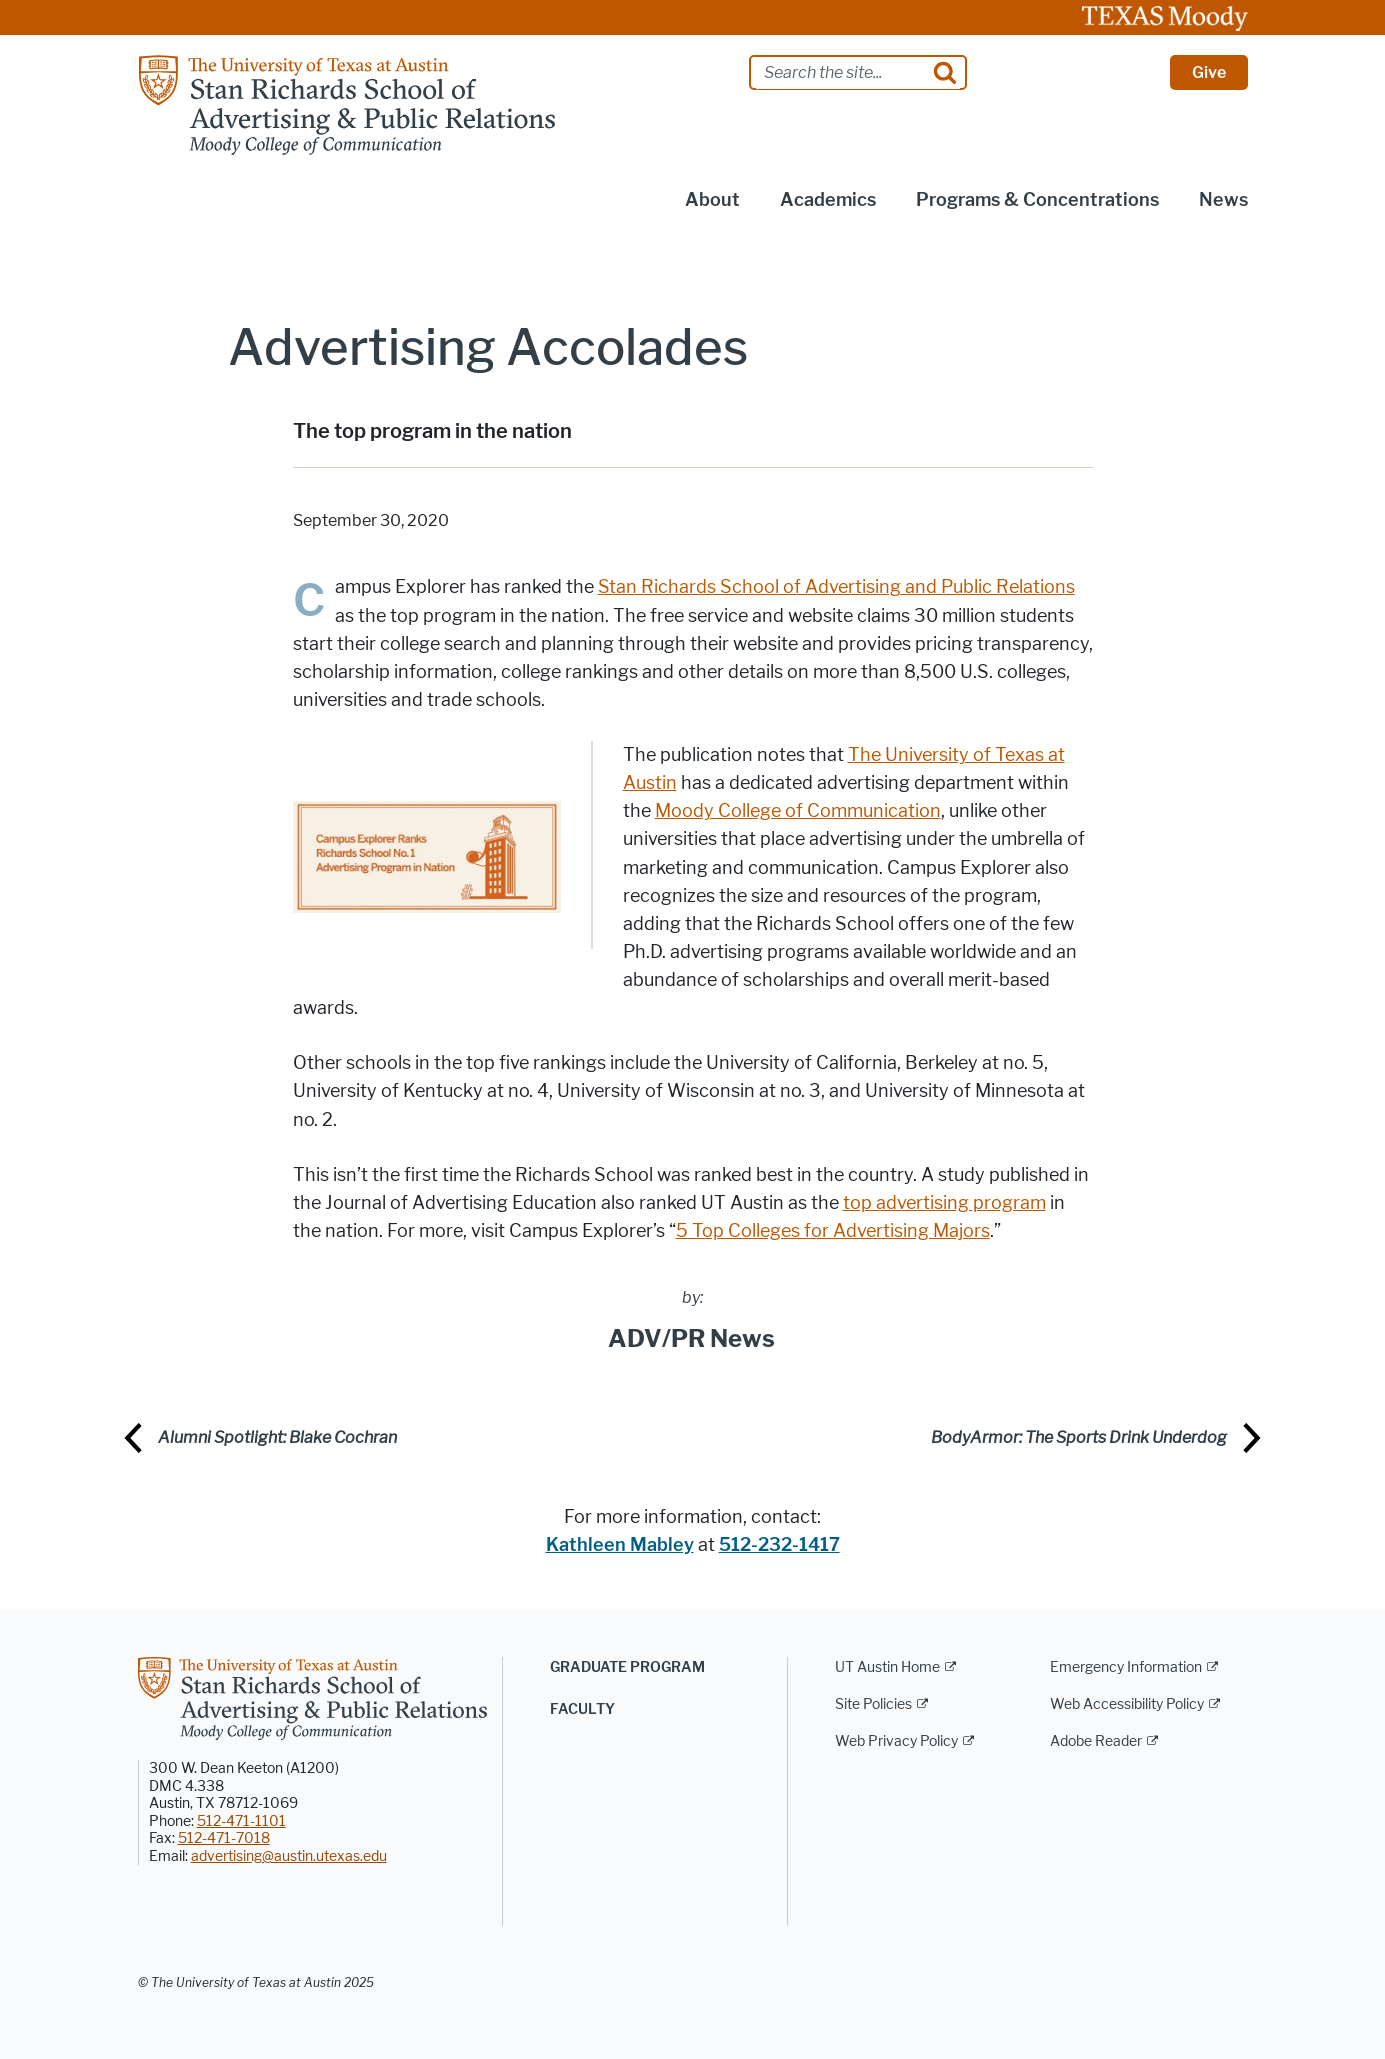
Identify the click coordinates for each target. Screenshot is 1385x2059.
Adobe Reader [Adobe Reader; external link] (1096, 1741)
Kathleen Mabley (620, 1545)
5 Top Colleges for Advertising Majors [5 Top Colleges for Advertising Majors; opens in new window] (833, 1231)
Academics (828, 200)
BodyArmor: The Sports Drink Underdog (1079, 1437)
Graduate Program (627, 1667)
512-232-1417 (779, 1545)
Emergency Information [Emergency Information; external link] (1126, 1667)
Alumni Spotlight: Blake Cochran (277, 1437)
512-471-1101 (241, 1821)
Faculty (582, 1709)
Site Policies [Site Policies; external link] (873, 1704)
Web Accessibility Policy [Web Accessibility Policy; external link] (1127, 1704)
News (1223, 200)
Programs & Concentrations (1037, 200)
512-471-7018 (224, 1838)
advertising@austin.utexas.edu (289, 1856)
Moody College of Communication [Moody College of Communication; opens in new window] (798, 811)
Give (1209, 72)
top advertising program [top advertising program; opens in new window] (944, 1203)
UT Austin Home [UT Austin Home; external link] (887, 1667)
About (712, 200)
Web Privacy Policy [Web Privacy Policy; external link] (896, 1741)
